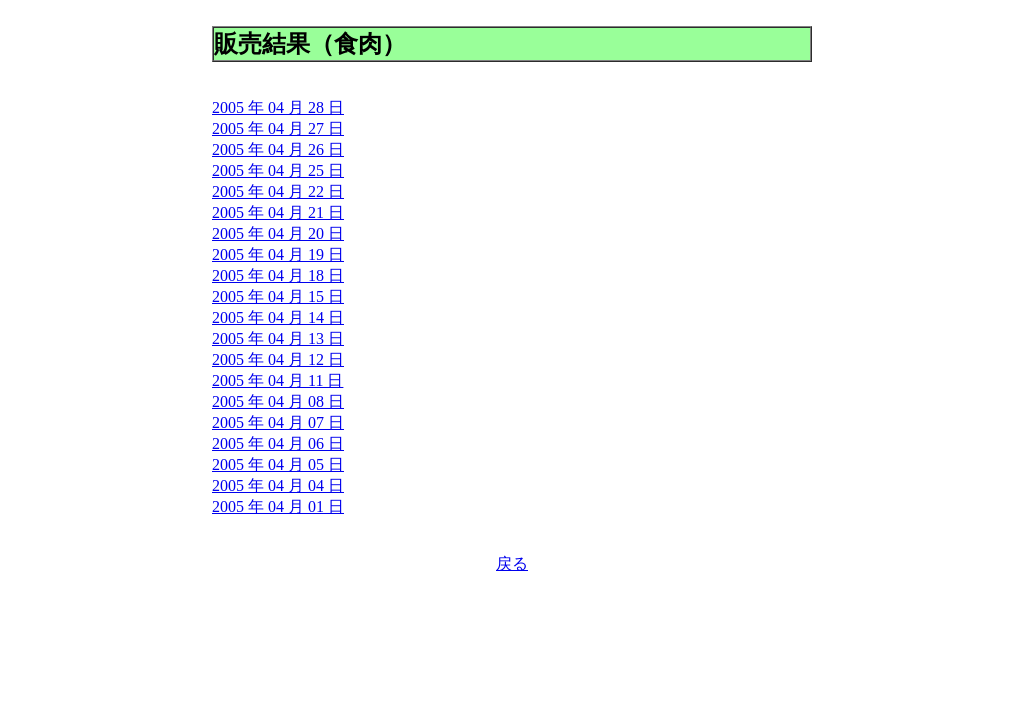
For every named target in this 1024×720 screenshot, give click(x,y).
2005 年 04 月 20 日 (278, 233)
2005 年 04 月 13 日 (278, 338)
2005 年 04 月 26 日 (278, 149)
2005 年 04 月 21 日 (278, 212)
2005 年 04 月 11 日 (277, 380)
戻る (512, 563)
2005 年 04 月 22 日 (278, 191)
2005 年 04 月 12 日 (278, 359)
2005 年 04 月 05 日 (278, 464)
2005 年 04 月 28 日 (278, 107)
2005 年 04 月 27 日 (278, 128)
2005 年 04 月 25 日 (278, 170)
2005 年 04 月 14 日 (278, 317)
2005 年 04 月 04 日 (278, 485)
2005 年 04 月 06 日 (278, 443)
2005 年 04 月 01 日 (278, 506)
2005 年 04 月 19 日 (278, 254)
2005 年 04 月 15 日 (278, 296)
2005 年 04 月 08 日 (278, 401)
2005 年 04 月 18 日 (278, 275)
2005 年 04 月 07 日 (278, 422)
